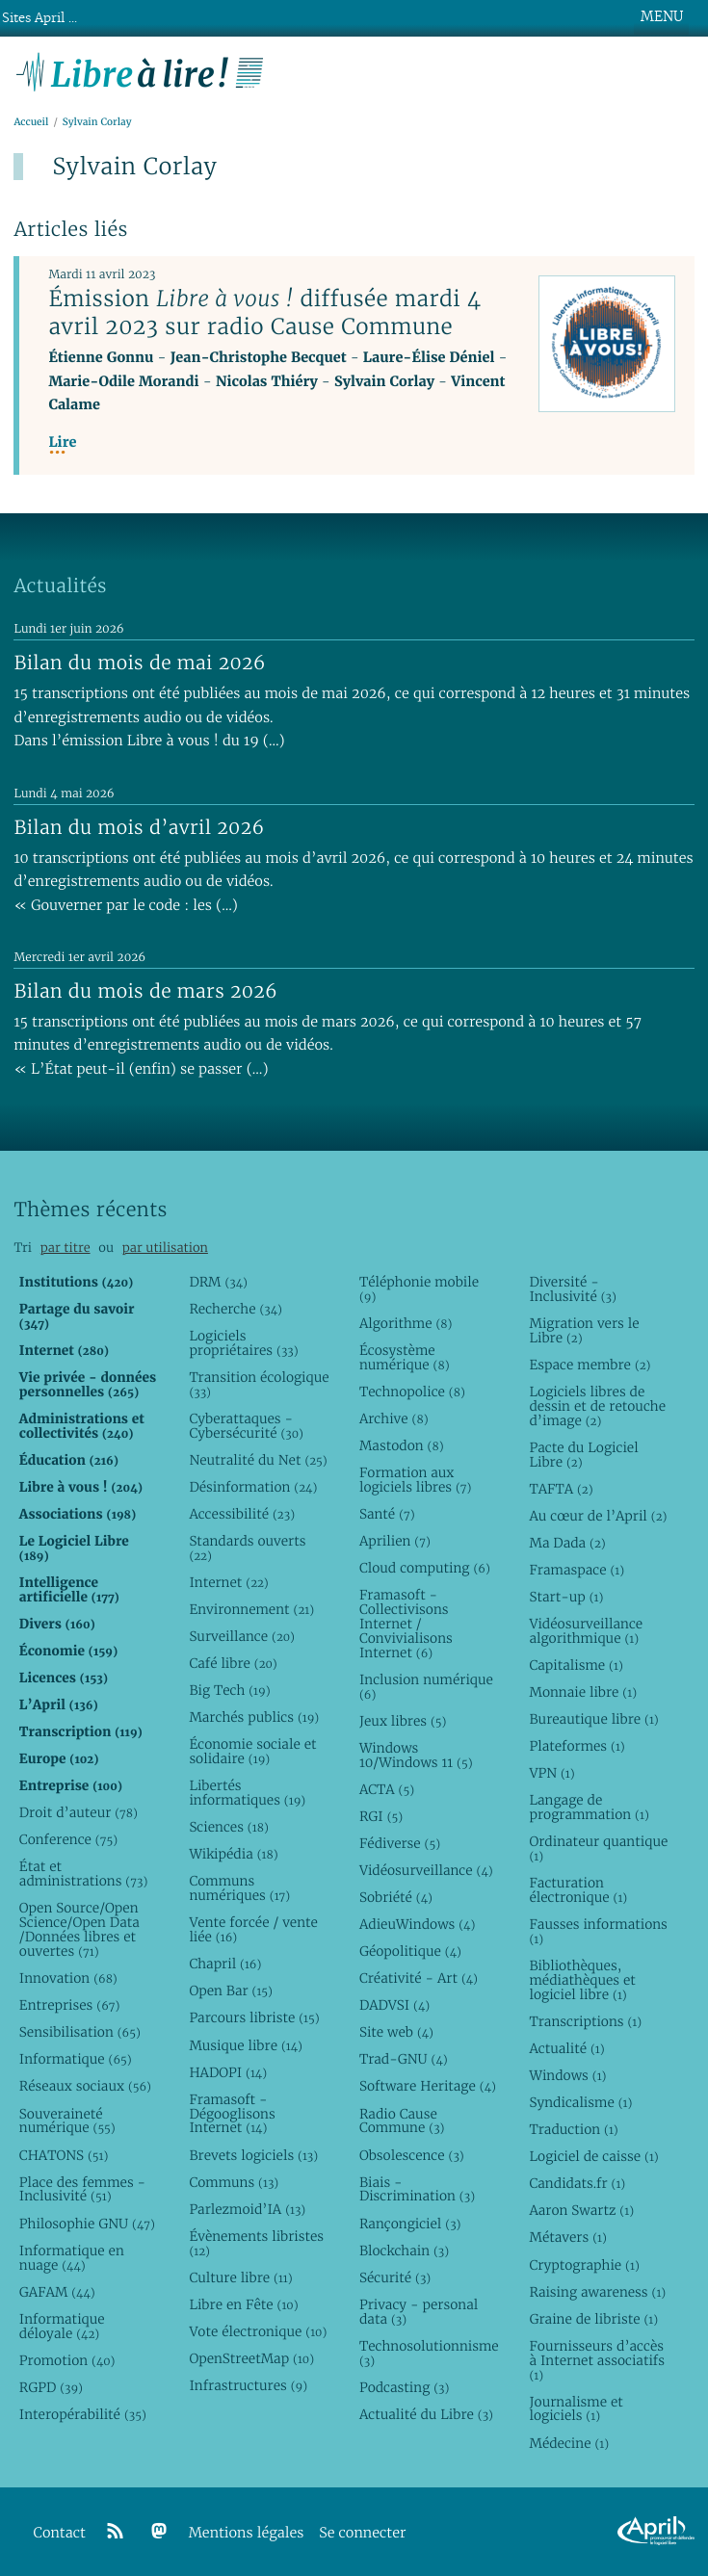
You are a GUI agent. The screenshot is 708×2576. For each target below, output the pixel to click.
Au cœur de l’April (598, 1515)
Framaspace (576, 1569)
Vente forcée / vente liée (253, 1929)
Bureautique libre (593, 1719)
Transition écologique (258, 1384)
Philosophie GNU (87, 2223)
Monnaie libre (583, 1692)
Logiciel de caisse (593, 2156)
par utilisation (165, 1247)
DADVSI (394, 2005)
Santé (387, 1513)
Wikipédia (233, 1853)
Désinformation (253, 1487)
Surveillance (242, 1636)
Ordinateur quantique (598, 1848)
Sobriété (396, 1897)
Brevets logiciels (253, 2155)
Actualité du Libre (426, 2414)
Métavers (567, 2237)
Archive (394, 1418)
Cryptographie (584, 2265)
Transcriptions (585, 2021)
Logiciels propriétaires (243, 1343)
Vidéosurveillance (426, 1870)
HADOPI (228, 2072)
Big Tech (229, 1690)
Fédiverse (399, 1843)
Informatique (75, 2059)
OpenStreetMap (251, 2358)
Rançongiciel (410, 2223)
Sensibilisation (80, 2032)
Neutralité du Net (258, 1460)
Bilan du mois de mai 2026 (139, 662)
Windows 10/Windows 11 (416, 1755)
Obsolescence (411, 2155)
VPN (551, 1773)
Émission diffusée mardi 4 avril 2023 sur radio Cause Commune (264, 312)
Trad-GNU (403, 2059)
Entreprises (69, 2005)
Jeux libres (403, 1721)
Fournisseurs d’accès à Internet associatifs (596, 2360)
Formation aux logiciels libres (415, 1480)
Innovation (68, 1978)
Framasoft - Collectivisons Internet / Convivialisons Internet (406, 1623)
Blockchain (404, 2250)
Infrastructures (248, 2385)
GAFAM (57, 2292)
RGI (381, 1816)
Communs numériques (239, 1888)
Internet (228, 1582)
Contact (60, 2533)
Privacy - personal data (418, 2312)
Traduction (573, 2129)
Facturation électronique (578, 1890)
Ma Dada (567, 1542)
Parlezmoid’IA (247, 2209)
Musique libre (245, 2045)
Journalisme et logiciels (575, 2409)
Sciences (228, 1826)
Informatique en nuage (71, 2258)
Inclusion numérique (426, 1687)
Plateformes (576, 1746)
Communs (233, 2182)
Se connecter (362, 2533)
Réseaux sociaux (85, 2086)
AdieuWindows (417, 1924)
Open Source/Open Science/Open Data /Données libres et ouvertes (79, 1929)
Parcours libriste (254, 2017)
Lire (62, 442)
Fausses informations (598, 1931)
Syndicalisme (580, 2102)
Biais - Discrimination (417, 2189)
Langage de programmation (588, 1807)
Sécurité (395, 2277)
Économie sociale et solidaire (252, 1751)
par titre (65, 1247)
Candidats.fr (577, 2183)
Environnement (251, 1609)
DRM (218, 1281)
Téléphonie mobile (419, 1289)
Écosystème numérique (404, 1357)
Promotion (67, 2360)
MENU (662, 16)
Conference (68, 1839)
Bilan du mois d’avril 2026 (138, 827)
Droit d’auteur (78, 1812)
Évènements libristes (256, 2243)
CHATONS (64, 2155)
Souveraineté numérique (67, 2121)
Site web (396, 2032)
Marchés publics (254, 1717)
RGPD (51, 2387)
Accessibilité (242, 1513)
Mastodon (401, 1445)
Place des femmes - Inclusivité (82, 2189)
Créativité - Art (418, 1978)
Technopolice (412, 1391)
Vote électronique (258, 2331)
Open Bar (231, 1990)
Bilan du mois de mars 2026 (145, 990)
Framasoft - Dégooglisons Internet (232, 2114)
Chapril (225, 1963)
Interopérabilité (82, 2414)
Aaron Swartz (581, 2210)
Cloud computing (424, 1567)
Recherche (235, 1308)
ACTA (386, 1789)
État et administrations (83, 1873)
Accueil (30, 122)
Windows (567, 2075)
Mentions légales (246, 2533)
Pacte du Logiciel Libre (583, 1454)
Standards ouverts (247, 1548)
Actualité (566, 2048)
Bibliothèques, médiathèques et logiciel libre (582, 1980)
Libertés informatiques (247, 1792)
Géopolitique (410, 1951)
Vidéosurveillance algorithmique (585, 1631)
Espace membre (589, 1364)
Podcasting (404, 2387)
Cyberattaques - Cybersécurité (246, 1426)
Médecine (569, 2443)
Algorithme (406, 1323)
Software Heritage (427, 2086)
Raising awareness (597, 2292)
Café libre (232, 1663)
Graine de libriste (593, 2319)
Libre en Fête (243, 2304)
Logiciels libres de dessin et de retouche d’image (597, 1406)
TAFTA (560, 1488)
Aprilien (395, 1540)
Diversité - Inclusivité (572, 1289)
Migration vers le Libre (584, 1330)
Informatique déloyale (62, 2326)
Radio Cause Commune (402, 2121)
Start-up (566, 1596)
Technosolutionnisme (429, 2353)
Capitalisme (575, 1665)
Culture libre (240, 2277)
